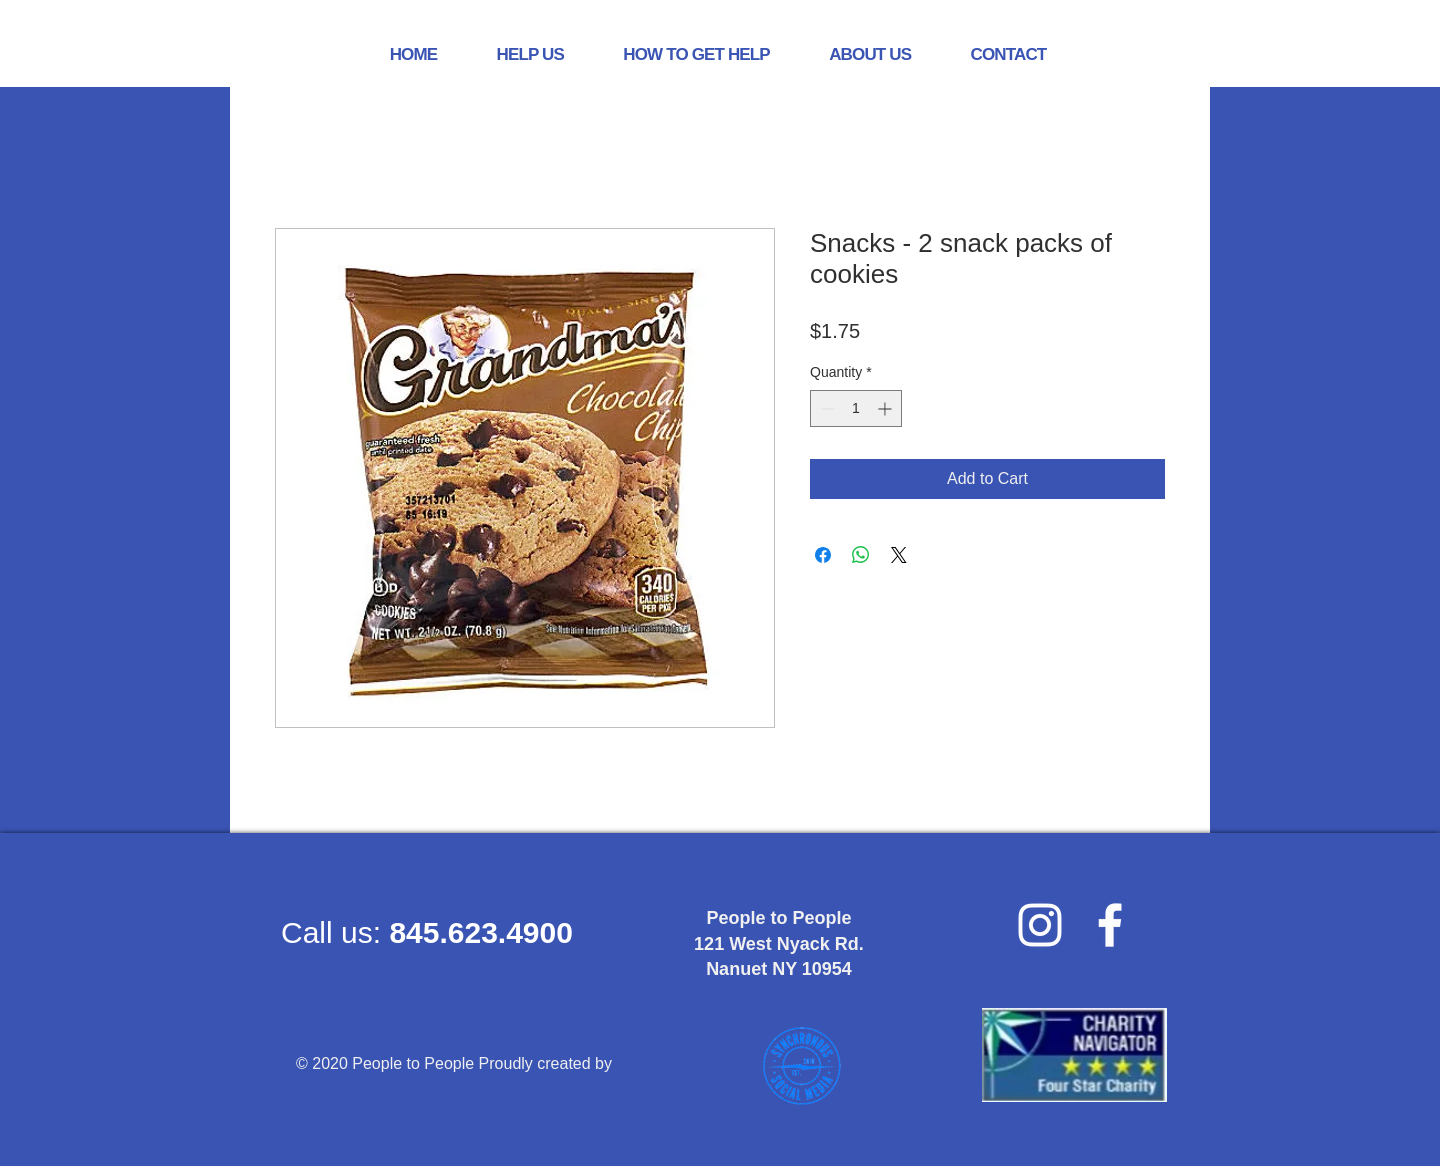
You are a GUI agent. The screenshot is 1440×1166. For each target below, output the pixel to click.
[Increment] (886, 408)
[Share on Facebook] (823, 555)
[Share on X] (899, 555)
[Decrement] (825, 408)
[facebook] (1110, 925)
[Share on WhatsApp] (861, 555)
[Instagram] (1040, 925)
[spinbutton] (856, 408)
